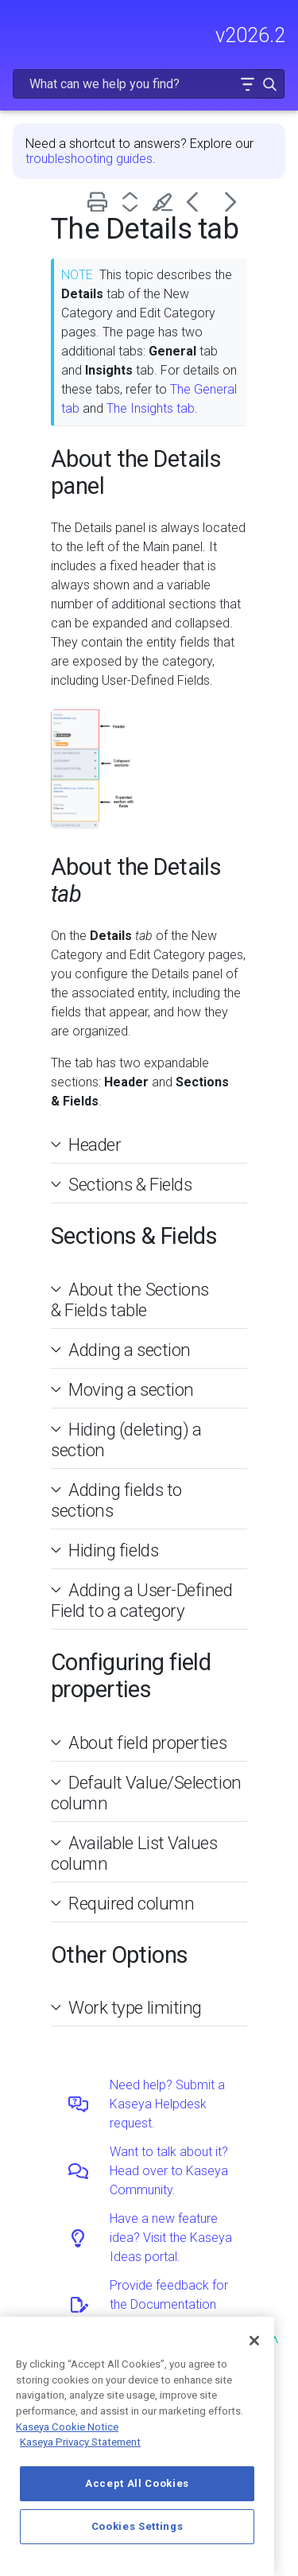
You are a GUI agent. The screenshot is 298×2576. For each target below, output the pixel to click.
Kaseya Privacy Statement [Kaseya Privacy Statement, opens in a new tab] (80, 2442)
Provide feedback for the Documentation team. (169, 2304)
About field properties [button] (141, 1742)
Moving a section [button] (125, 1389)
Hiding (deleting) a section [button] (126, 1439)
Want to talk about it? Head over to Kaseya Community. (169, 2170)
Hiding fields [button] (107, 1550)
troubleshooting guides (89, 158)
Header (94, 1144)
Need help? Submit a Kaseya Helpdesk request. (167, 2104)
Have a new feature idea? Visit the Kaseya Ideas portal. (171, 2237)
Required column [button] (125, 1903)
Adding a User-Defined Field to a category (142, 1600)
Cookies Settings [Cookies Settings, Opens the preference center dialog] (137, 2526)
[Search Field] (148, 84)
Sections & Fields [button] (124, 1184)
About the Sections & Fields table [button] (130, 1299)
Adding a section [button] (123, 1349)
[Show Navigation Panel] (21, 28)
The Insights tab (150, 408)
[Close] (254, 2340)
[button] (247, 84)
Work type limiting (135, 2007)
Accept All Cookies (137, 2483)
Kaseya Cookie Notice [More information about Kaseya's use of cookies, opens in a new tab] (67, 2427)
